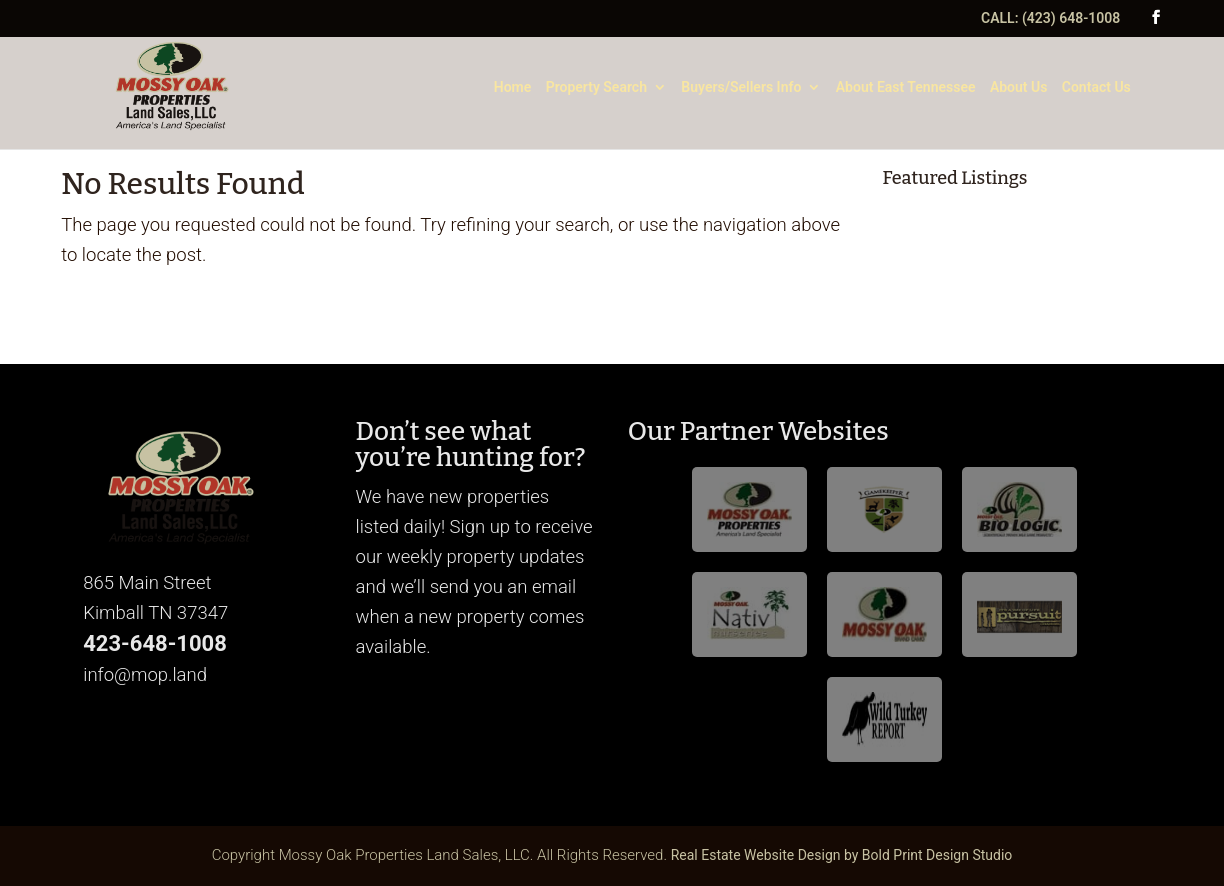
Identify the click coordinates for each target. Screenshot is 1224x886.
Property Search (596, 87)
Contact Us (1096, 87)
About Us (1019, 87)
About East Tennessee (906, 87)
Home (513, 87)
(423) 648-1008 (1071, 18)
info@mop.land (145, 675)
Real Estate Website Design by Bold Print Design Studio (842, 855)
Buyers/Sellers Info (741, 87)
